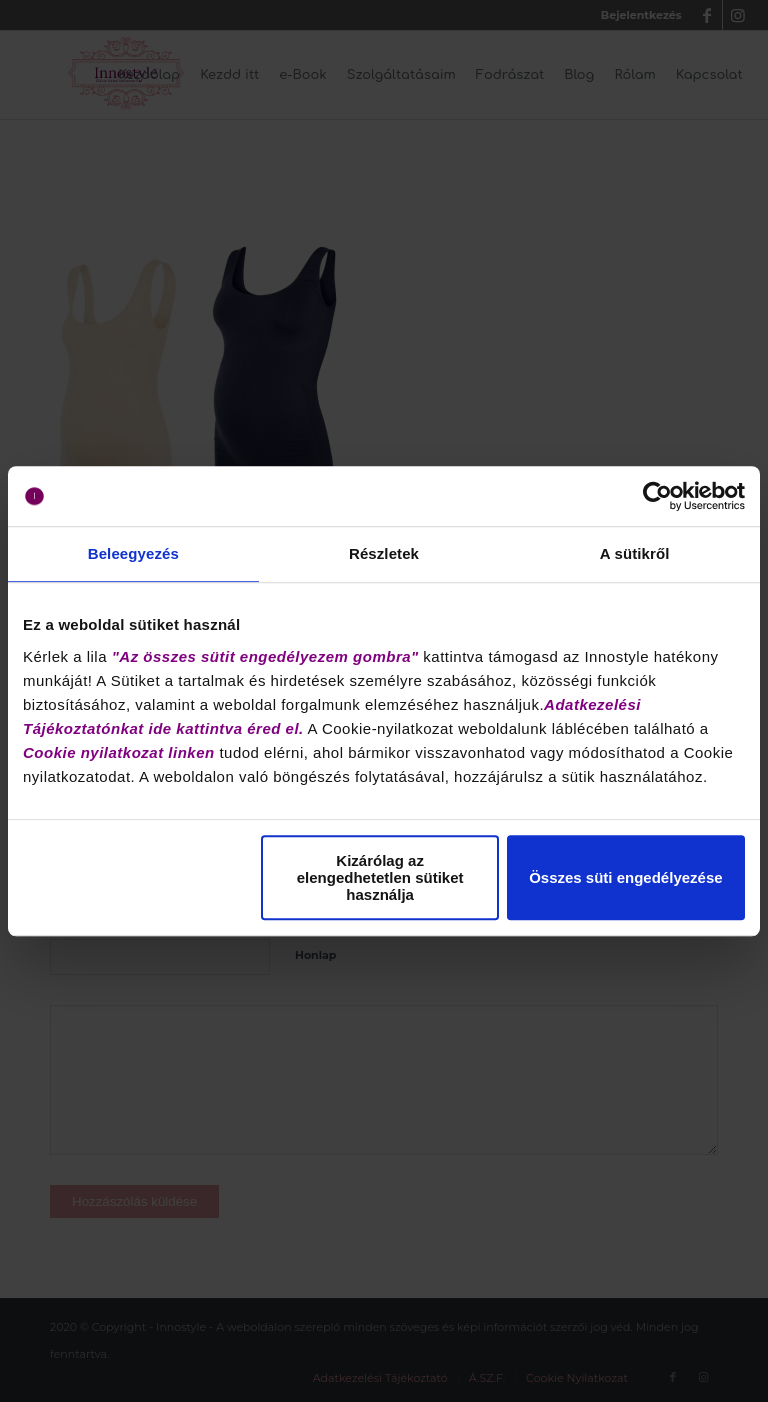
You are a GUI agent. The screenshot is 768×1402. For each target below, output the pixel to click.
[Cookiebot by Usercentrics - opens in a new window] (657, 496)
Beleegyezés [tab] (133, 553)
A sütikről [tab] (635, 553)
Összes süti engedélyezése (625, 877)
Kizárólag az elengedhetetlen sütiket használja (380, 877)
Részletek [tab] (384, 553)
